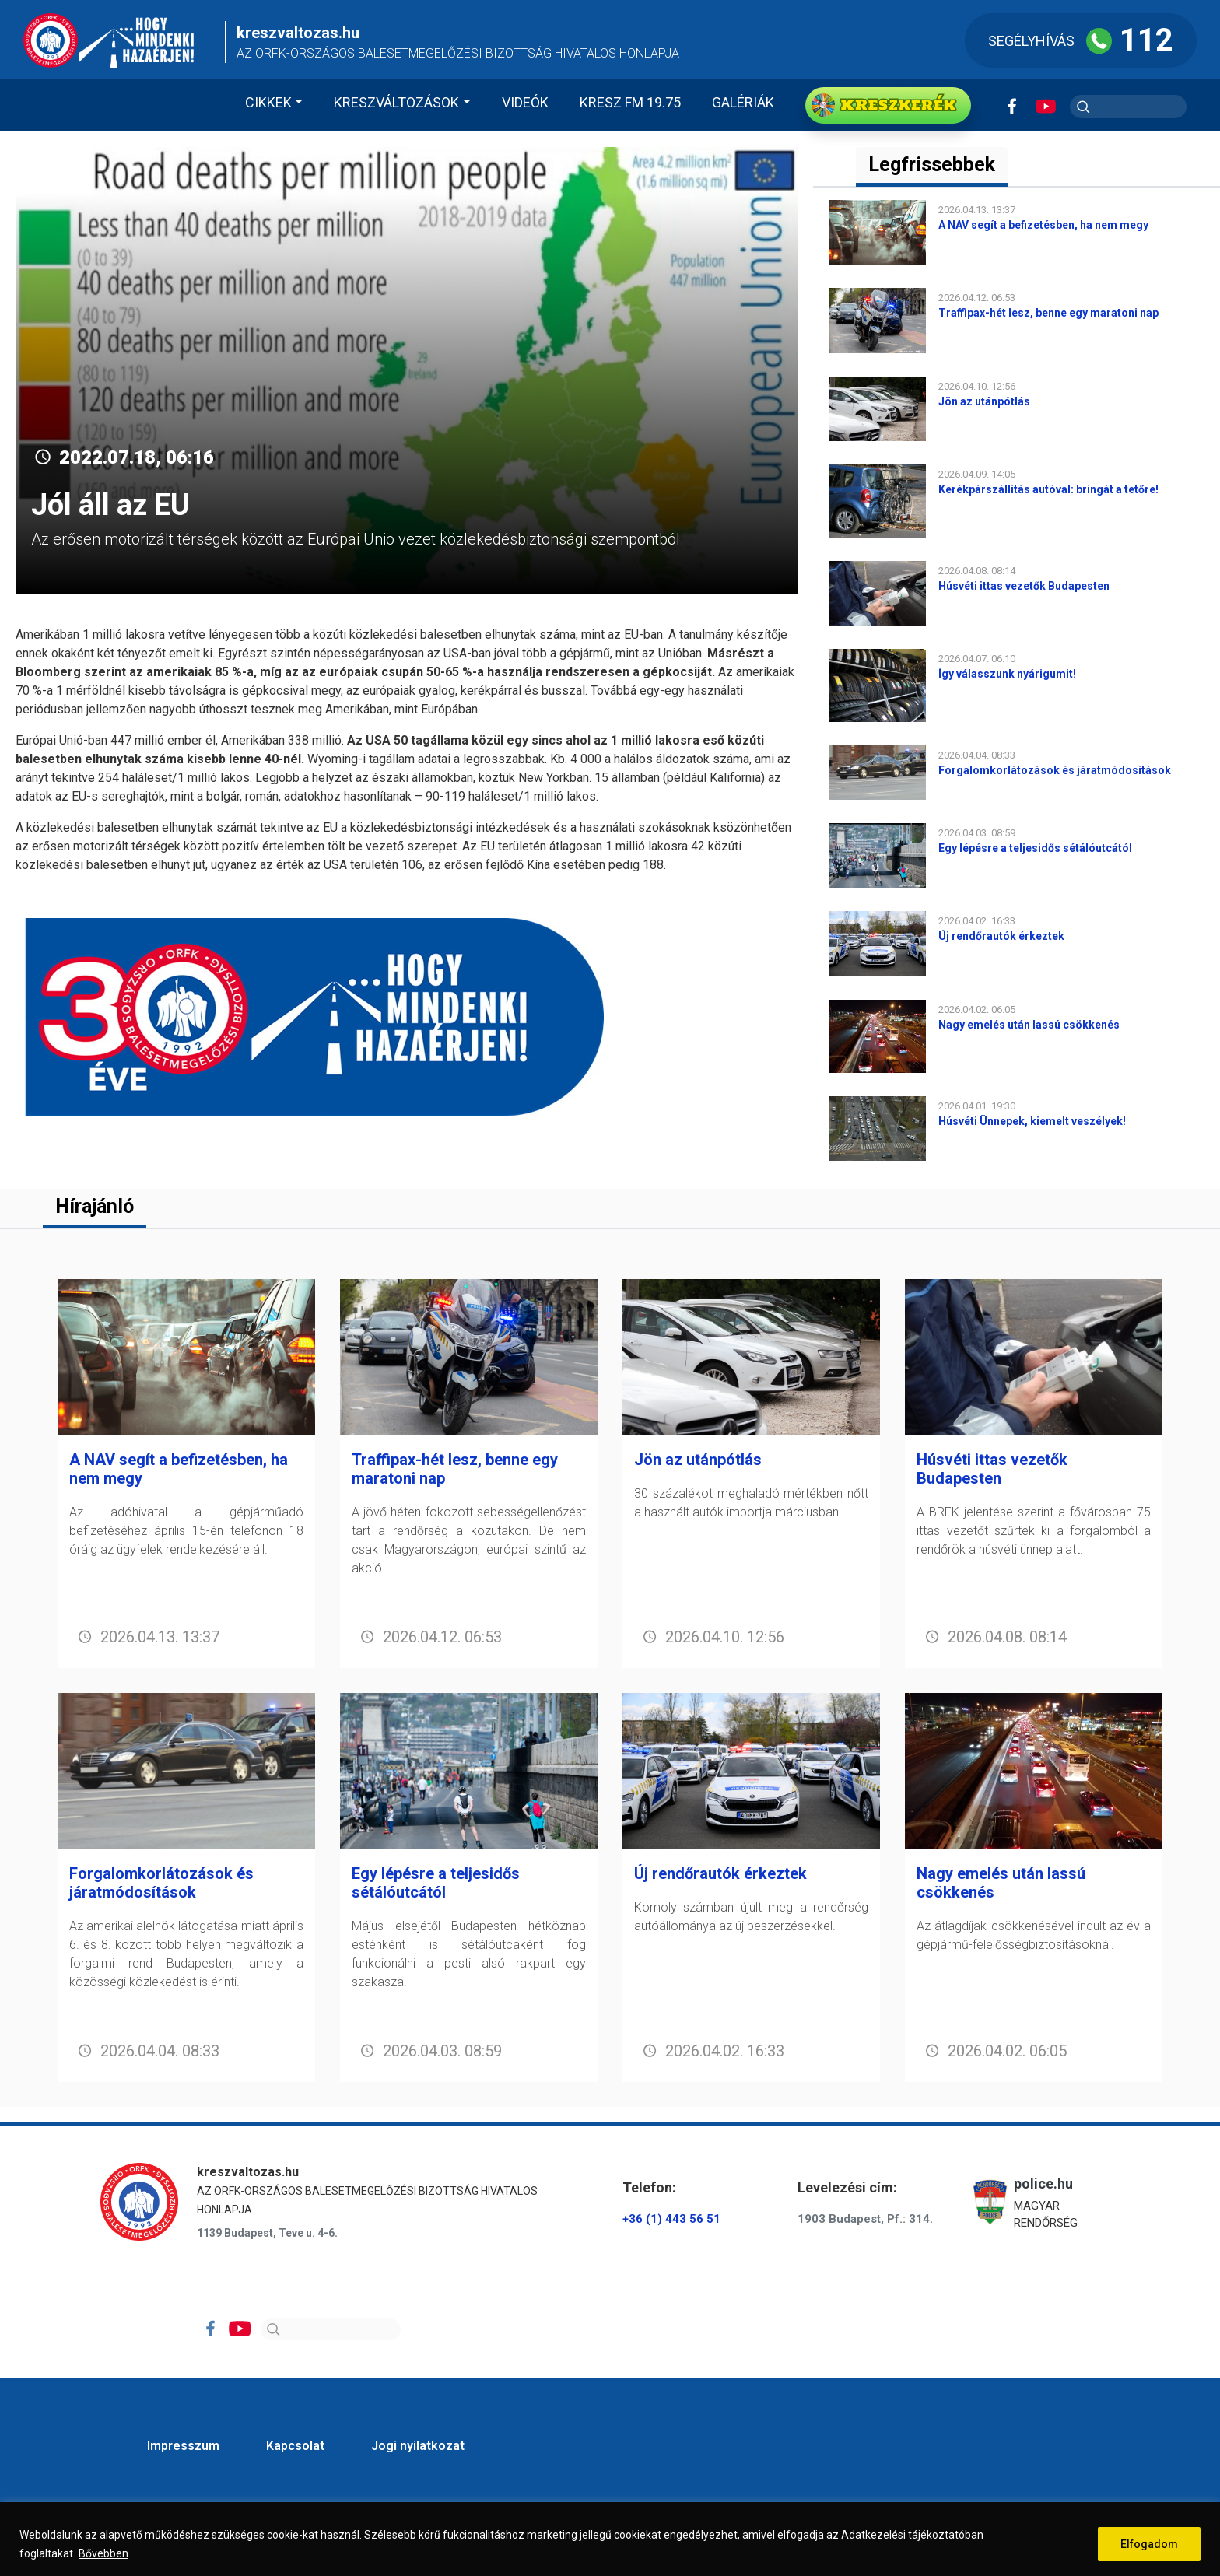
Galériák (743, 102)
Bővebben (103, 2553)
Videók (525, 102)
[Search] (331, 2329)
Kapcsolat (295, 2445)
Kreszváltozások (396, 102)
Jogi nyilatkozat (418, 2445)
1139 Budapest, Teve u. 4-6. (267, 2233)
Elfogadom (1149, 2544)
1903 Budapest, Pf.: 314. (865, 2219)
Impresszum (183, 2445)
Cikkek (268, 102)
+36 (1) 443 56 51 (671, 2219)
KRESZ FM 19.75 (630, 102)
